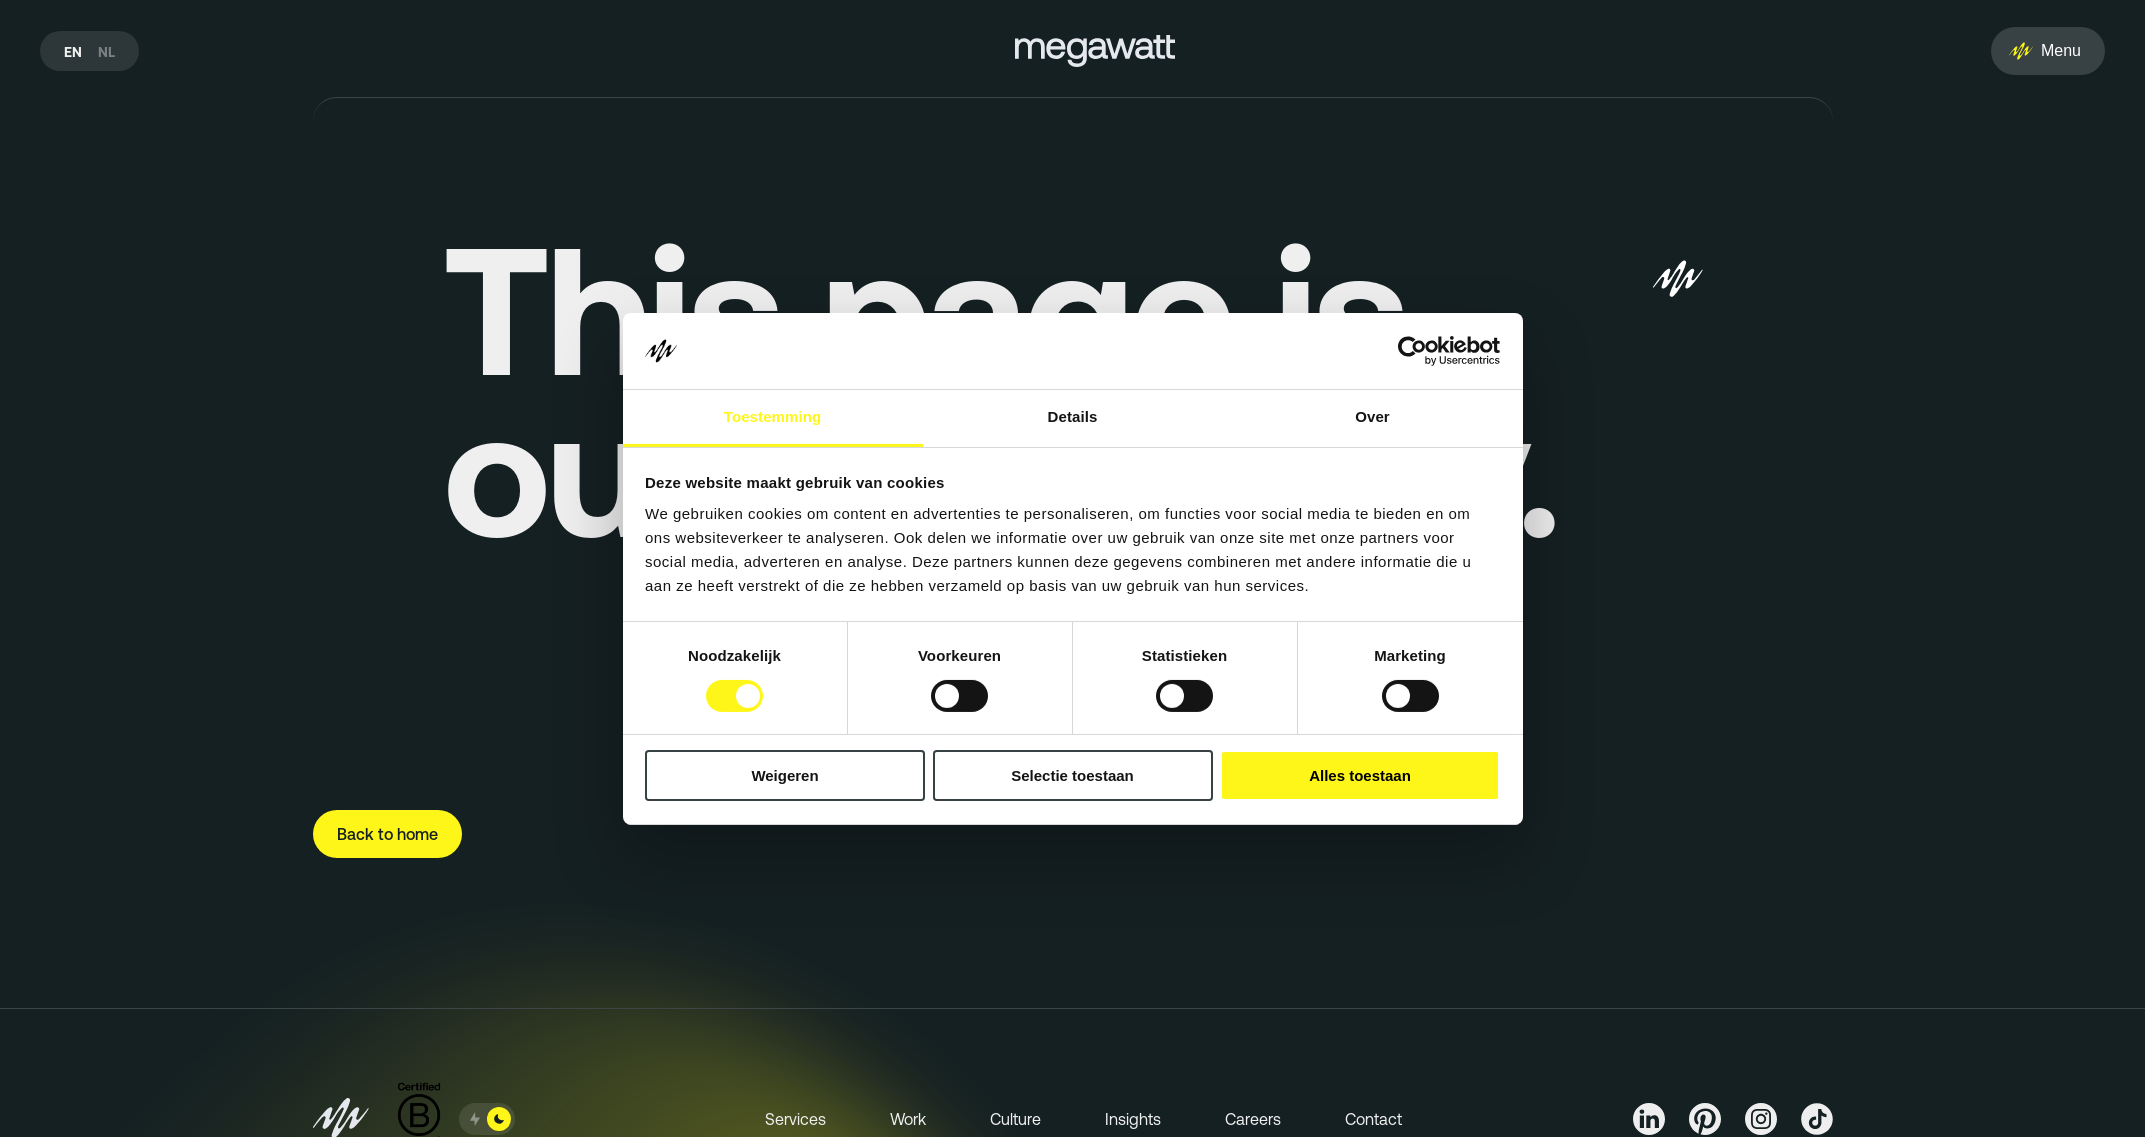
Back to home (387, 834)
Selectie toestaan (1072, 775)
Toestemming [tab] (773, 416)
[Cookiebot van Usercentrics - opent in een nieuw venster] (1412, 351)
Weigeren (784, 775)
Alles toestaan (1360, 775)
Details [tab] (1073, 416)
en (73, 52)
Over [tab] (1372, 416)
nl (106, 52)
